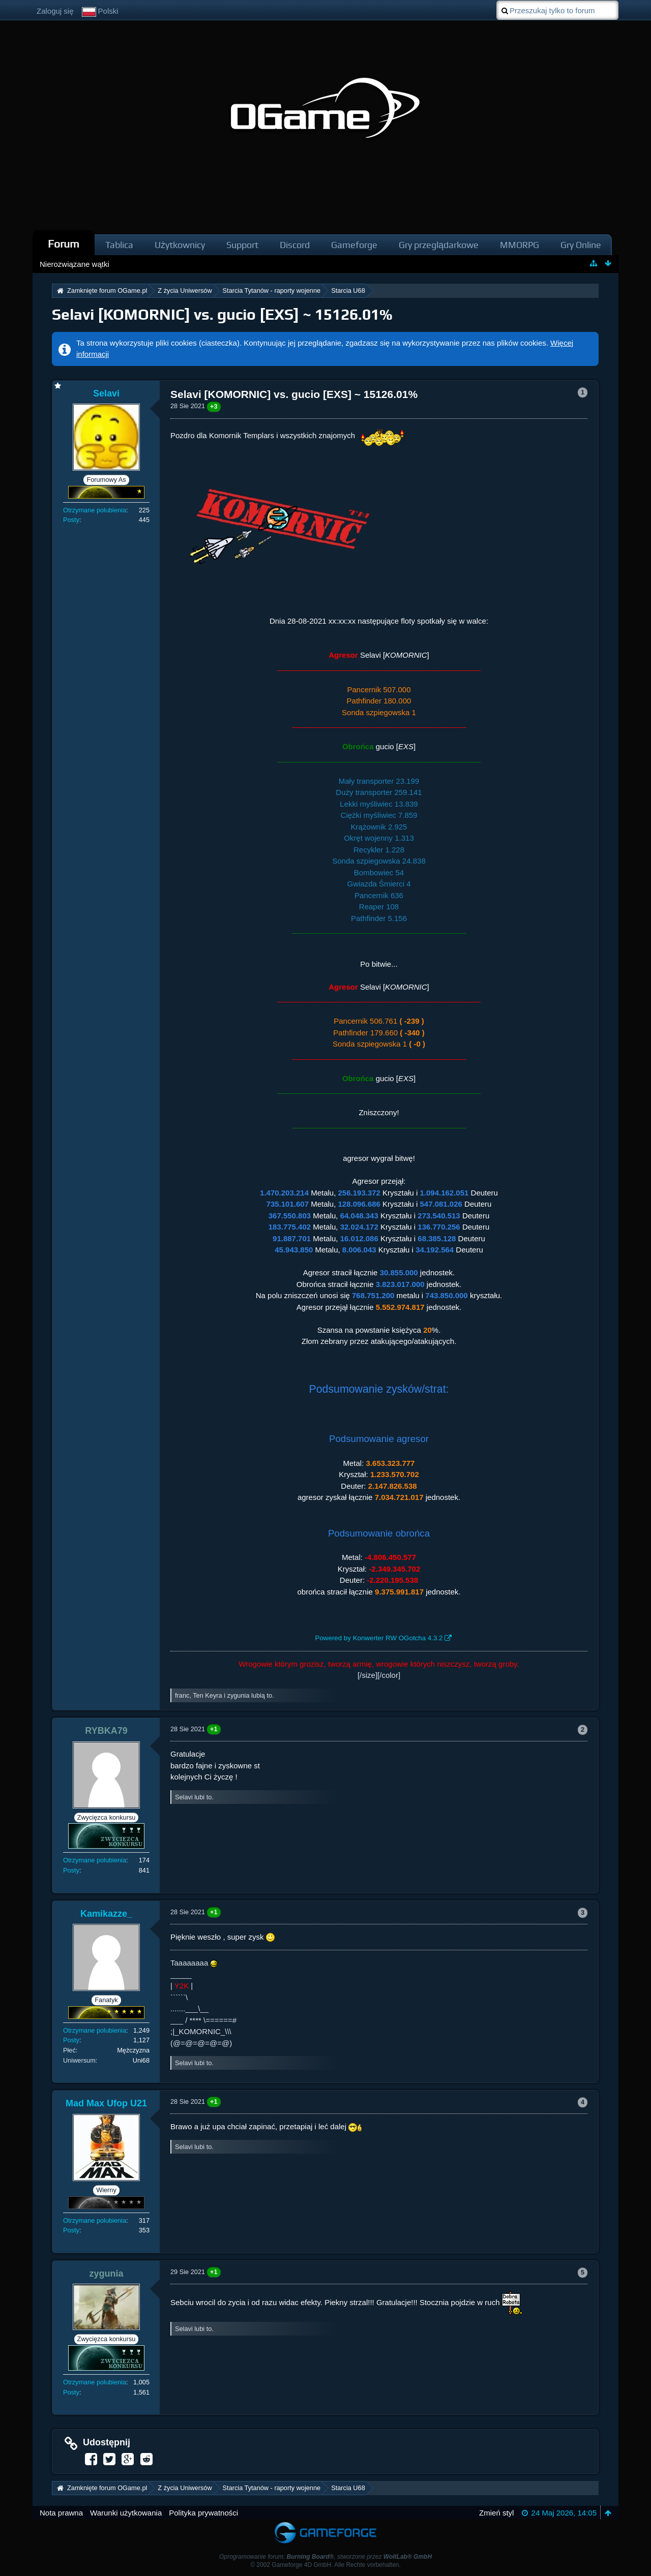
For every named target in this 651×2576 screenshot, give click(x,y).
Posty (71, 520)
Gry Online (580, 244)
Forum (63, 243)
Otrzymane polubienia (94, 510)
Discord (295, 244)
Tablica (119, 244)
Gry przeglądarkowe (439, 244)
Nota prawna (61, 2512)
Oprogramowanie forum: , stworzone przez (325, 2556)
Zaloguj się (55, 11)
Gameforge (354, 244)
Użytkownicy (180, 244)
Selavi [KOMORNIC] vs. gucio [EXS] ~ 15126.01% (222, 314)
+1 (214, 1729)
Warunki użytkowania (126, 2512)
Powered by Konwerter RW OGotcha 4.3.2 (379, 1638)
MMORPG (519, 244)
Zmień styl (496, 2512)
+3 (214, 406)
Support (242, 244)
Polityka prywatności (203, 2512)
